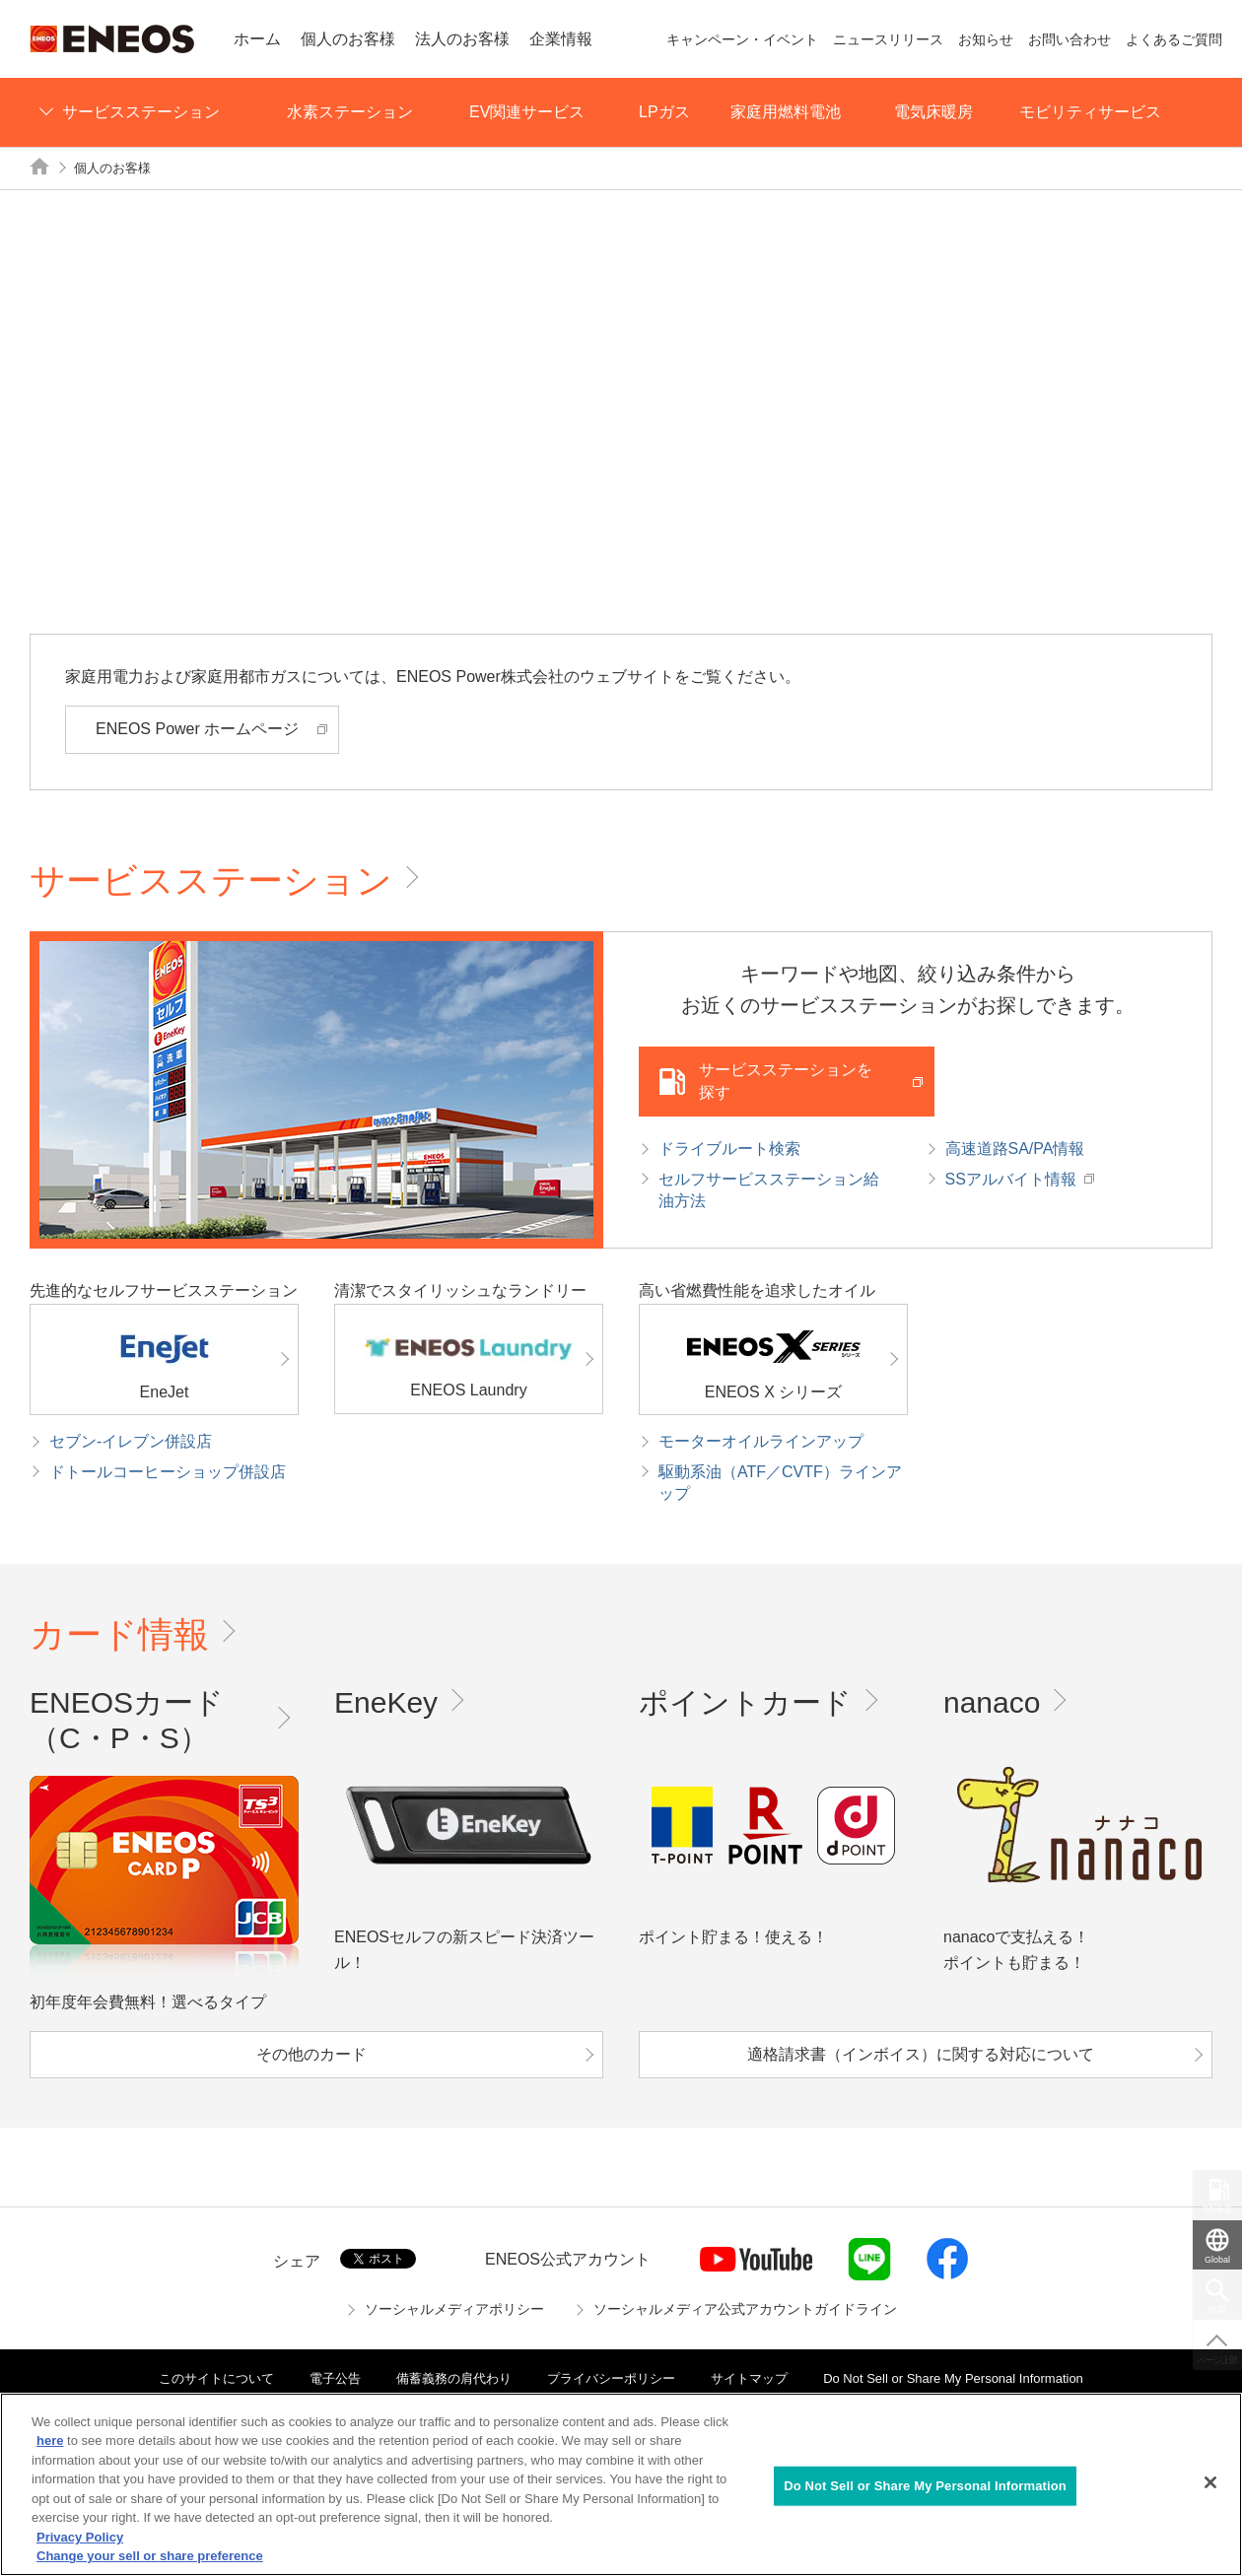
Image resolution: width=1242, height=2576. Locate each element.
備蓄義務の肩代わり (454, 2378)
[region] (621, 2484)
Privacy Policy (79, 2537)
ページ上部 (1218, 2360)
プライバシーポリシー (611, 2378)
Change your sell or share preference (149, 2555)
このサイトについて (216, 2378)
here (49, 2440)
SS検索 (1217, 2209)
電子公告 (335, 2378)
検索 (1217, 2310)
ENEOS (112, 39)
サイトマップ (749, 2378)
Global (1217, 2260)
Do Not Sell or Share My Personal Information (953, 2378)
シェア (296, 2261)
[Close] (1210, 2482)
